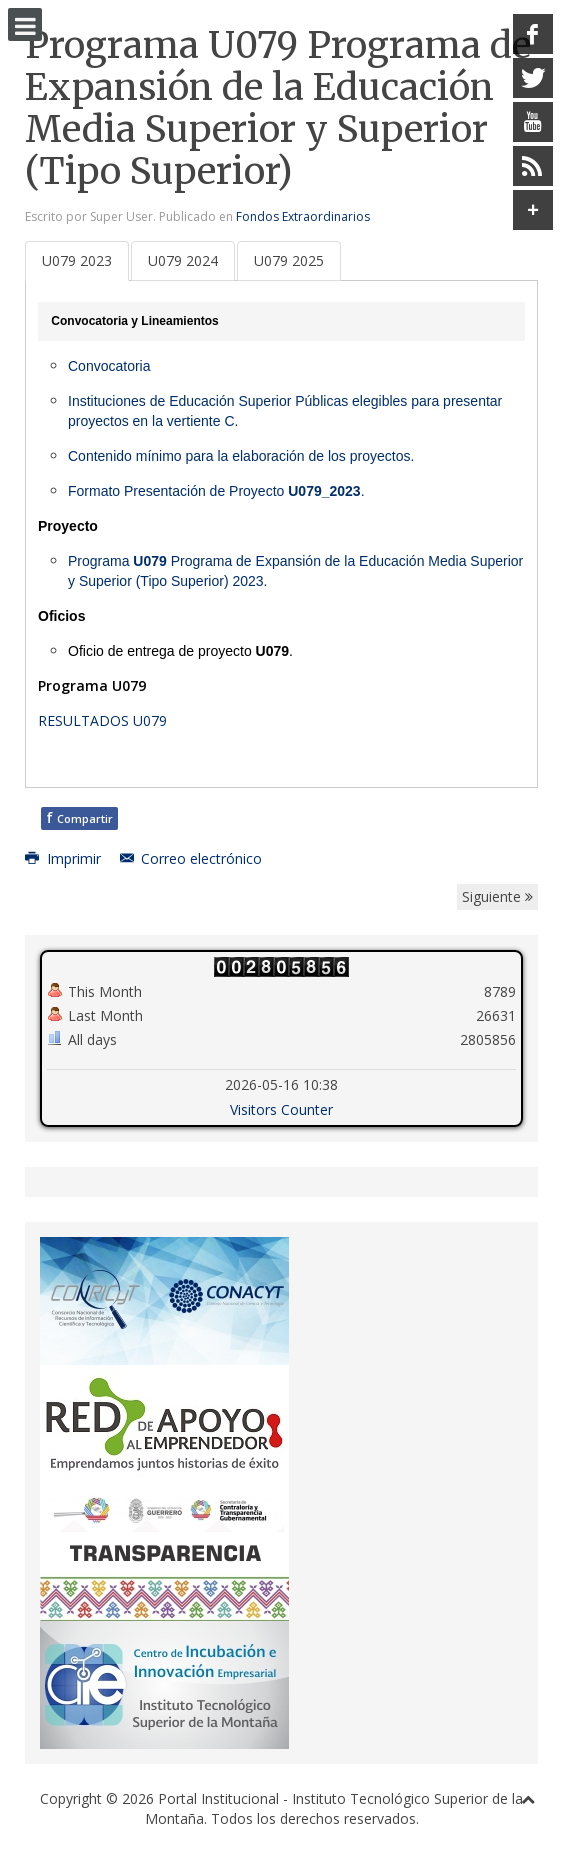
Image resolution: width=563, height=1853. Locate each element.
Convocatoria (109, 365)
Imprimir (65, 857)
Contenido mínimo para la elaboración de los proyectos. (241, 455)
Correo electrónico (191, 857)
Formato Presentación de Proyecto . (216, 490)
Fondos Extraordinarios (303, 216)
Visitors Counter (281, 1108)
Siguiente (497, 895)
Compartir (79, 816)
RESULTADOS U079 (102, 719)
